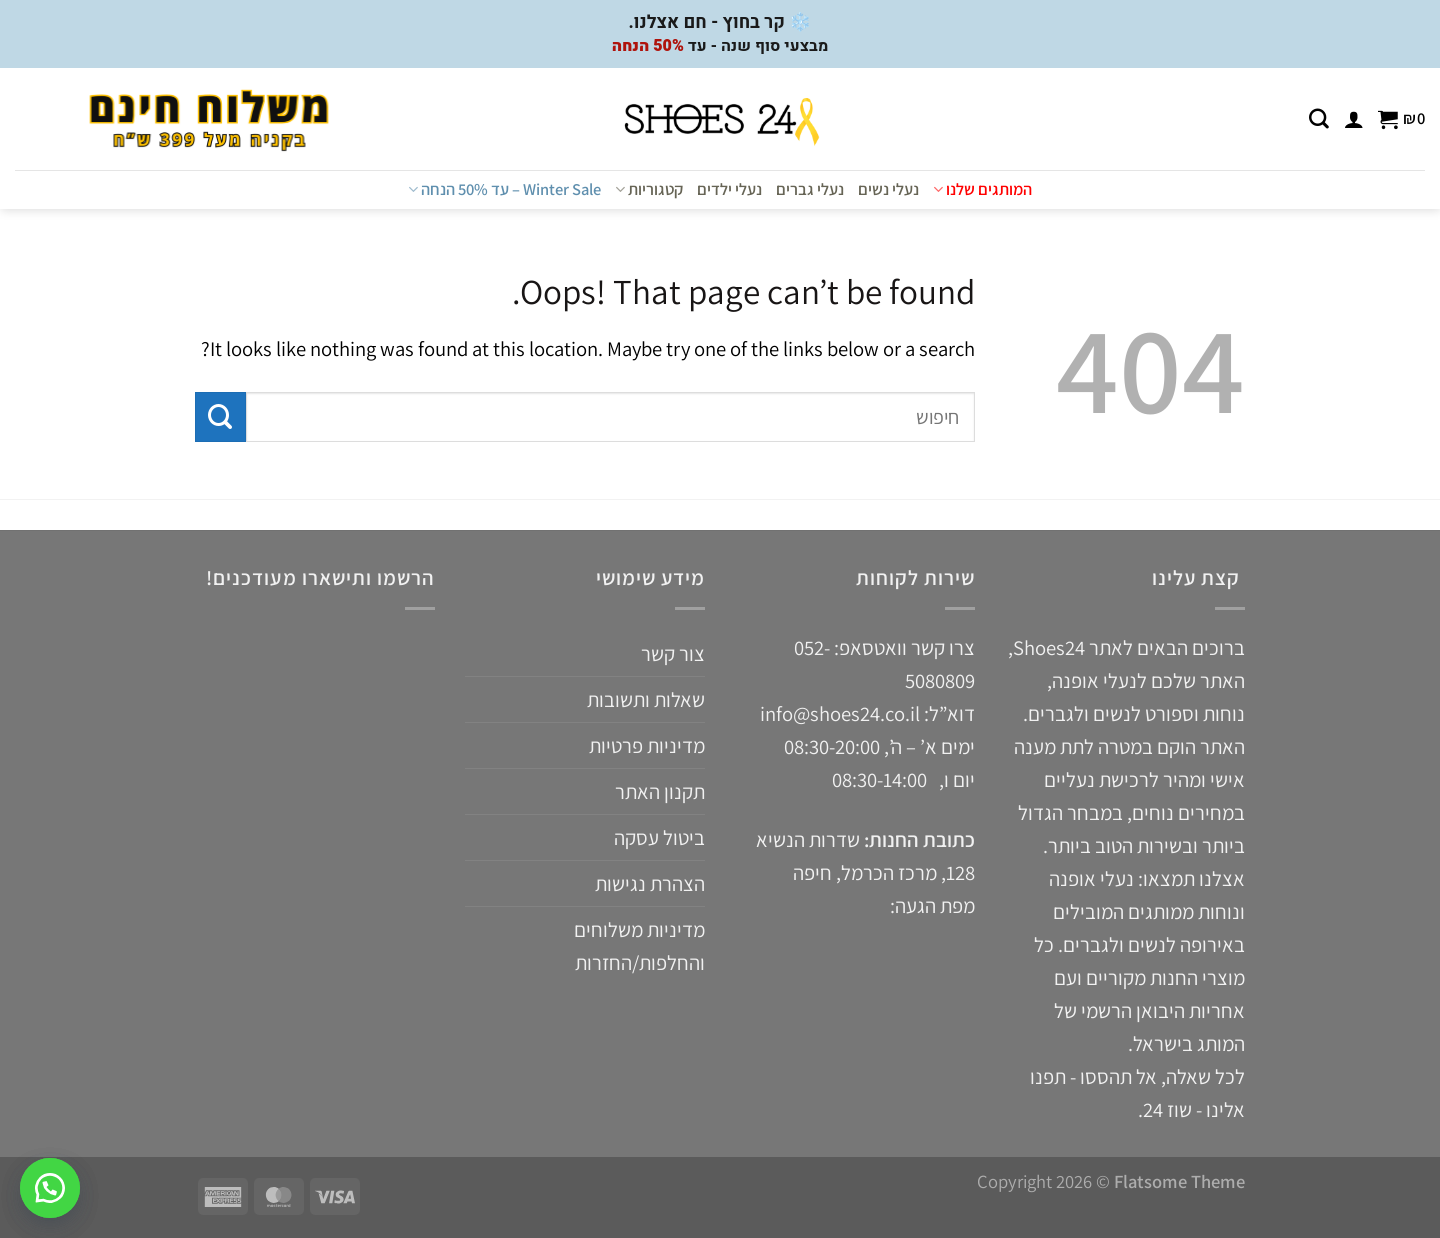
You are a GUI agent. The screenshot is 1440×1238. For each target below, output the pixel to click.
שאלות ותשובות (646, 699)
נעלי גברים (810, 189)
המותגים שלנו (982, 189)
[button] (50, 1188)
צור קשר (673, 653)
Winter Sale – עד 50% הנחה (504, 189)
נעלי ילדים (729, 189)
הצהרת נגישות (650, 883)
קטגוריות (649, 189)
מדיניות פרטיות (647, 745)
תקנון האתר (660, 791)
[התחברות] (1354, 119)
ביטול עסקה (659, 837)
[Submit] (220, 417)
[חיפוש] (1319, 119)
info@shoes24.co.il (842, 713)
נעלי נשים (888, 189)
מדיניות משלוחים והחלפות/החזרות (639, 946)
